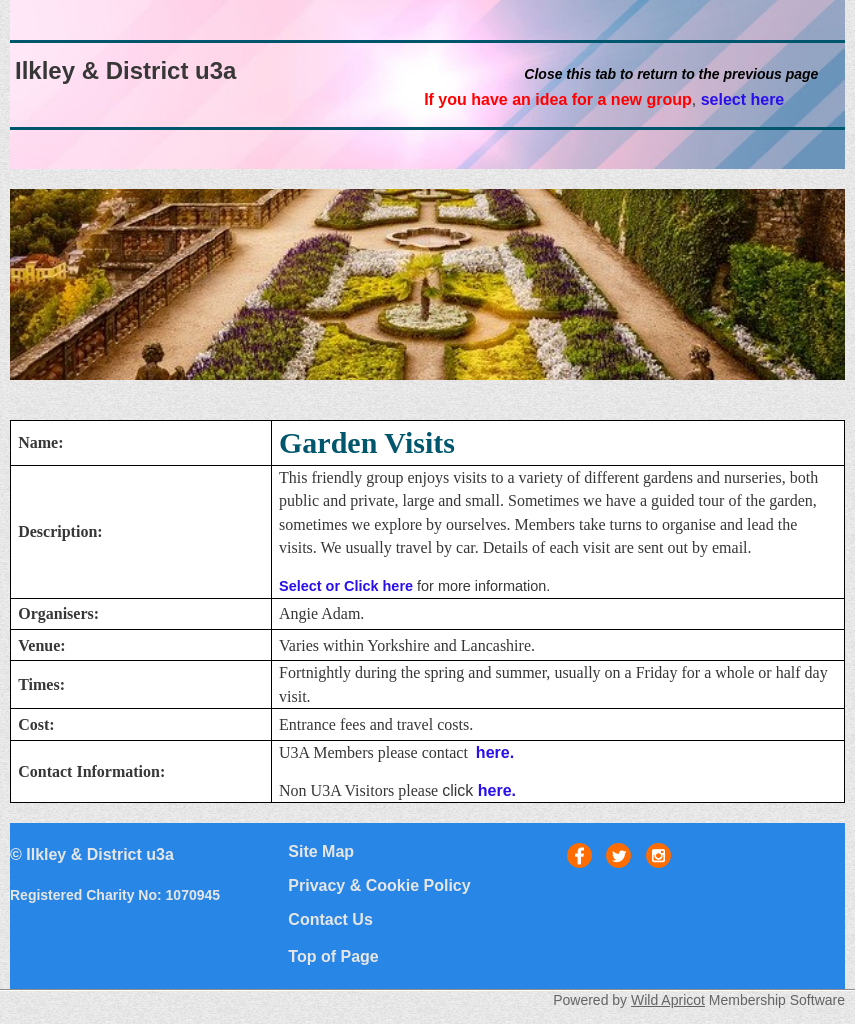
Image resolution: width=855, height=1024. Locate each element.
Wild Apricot (668, 1000)
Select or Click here (346, 586)
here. (495, 752)
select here (743, 99)
